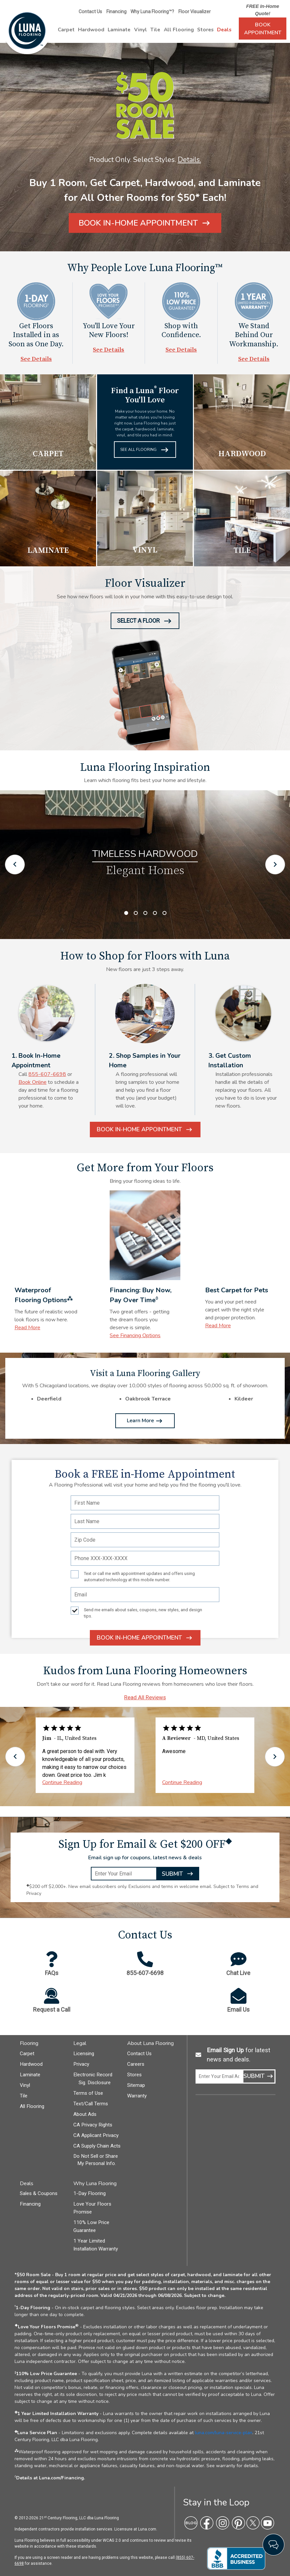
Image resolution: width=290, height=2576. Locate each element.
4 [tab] (155, 913)
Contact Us (90, 11)
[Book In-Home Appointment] (145, 223)
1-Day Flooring (89, 2193)
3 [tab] (145, 913)
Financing (116, 11)
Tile (155, 29)
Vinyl (140, 29)
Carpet (66, 29)
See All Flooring (145, 451)
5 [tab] (164, 913)
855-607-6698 (47, 1074)
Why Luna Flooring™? (152, 11)
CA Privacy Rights (92, 2125)
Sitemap (136, 2085)
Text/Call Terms (90, 2104)
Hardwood (91, 29)
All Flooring (179, 29)
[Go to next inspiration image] (275, 864)
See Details (36, 359)
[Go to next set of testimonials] (275, 1757)
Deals (224, 29)
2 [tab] (136, 913)
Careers (135, 2064)
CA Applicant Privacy (96, 2135)
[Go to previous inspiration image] (15, 864)
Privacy (81, 2064)
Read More (27, 1327)
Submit (178, 1874)
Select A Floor (145, 622)
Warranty (137, 2096)
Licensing (83, 2054)
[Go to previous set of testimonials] (15, 1757)
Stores (205, 29)
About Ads (84, 2114)
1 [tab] (126, 913)
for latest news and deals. (238, 2055)
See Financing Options (135, 1335)
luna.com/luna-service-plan (223, 2433)
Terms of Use (88, 2093)
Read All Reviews (145, 1697)
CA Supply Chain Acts (97, 2146)
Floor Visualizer (194, 11)
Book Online (32, 1082)
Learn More (145, 1421)
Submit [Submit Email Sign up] (258, 2077)
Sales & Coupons (38, 2193)
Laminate (119, 29)
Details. (189, 159)
